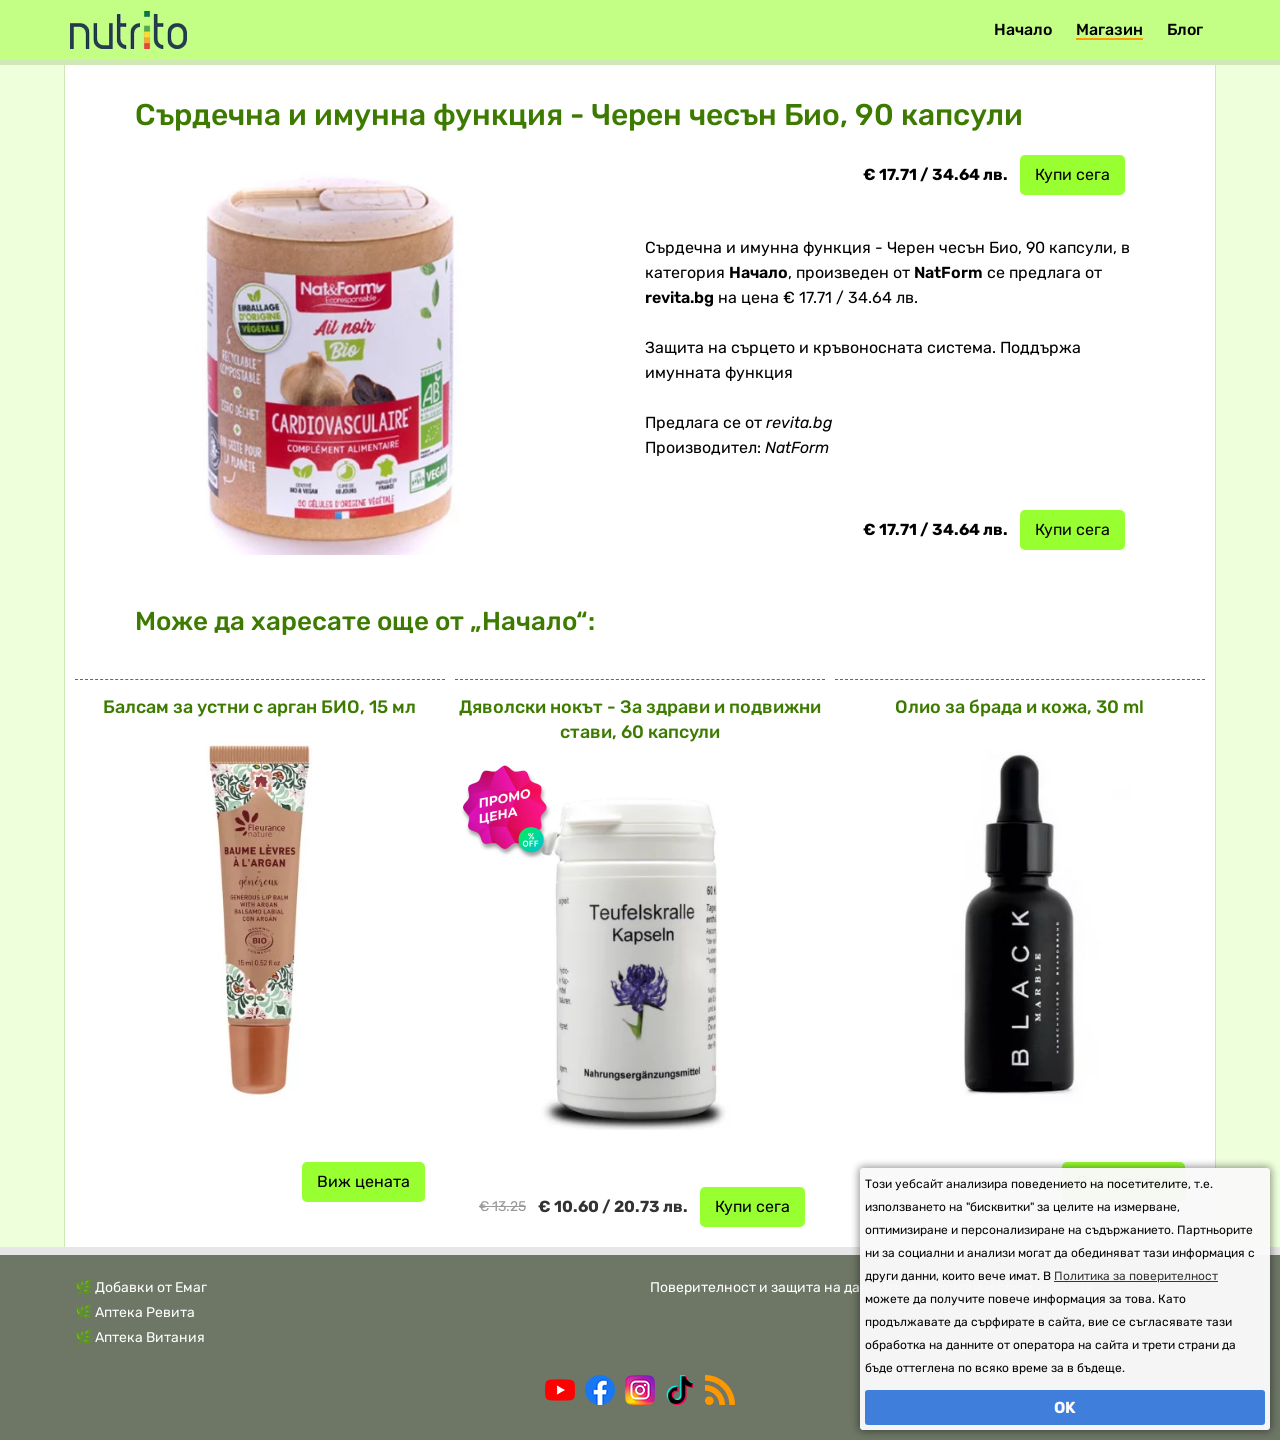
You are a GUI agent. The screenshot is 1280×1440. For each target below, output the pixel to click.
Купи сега (1072, 174)
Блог (1185, 29)
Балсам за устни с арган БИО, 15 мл (259, 707)
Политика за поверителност (1136, 1276)
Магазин (1109, 29)
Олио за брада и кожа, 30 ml (1019, 707)
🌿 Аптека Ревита (135, 1312)
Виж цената (363, 1181)
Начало (1023, 29)
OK (1065, 1407)
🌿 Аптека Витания (140, 1337)
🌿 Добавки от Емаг (141, 1287)
